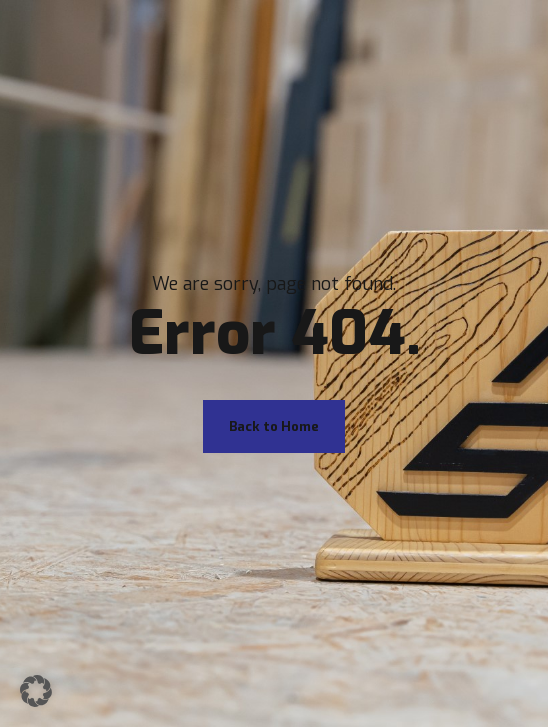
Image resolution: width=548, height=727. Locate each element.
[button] (36, 691)
